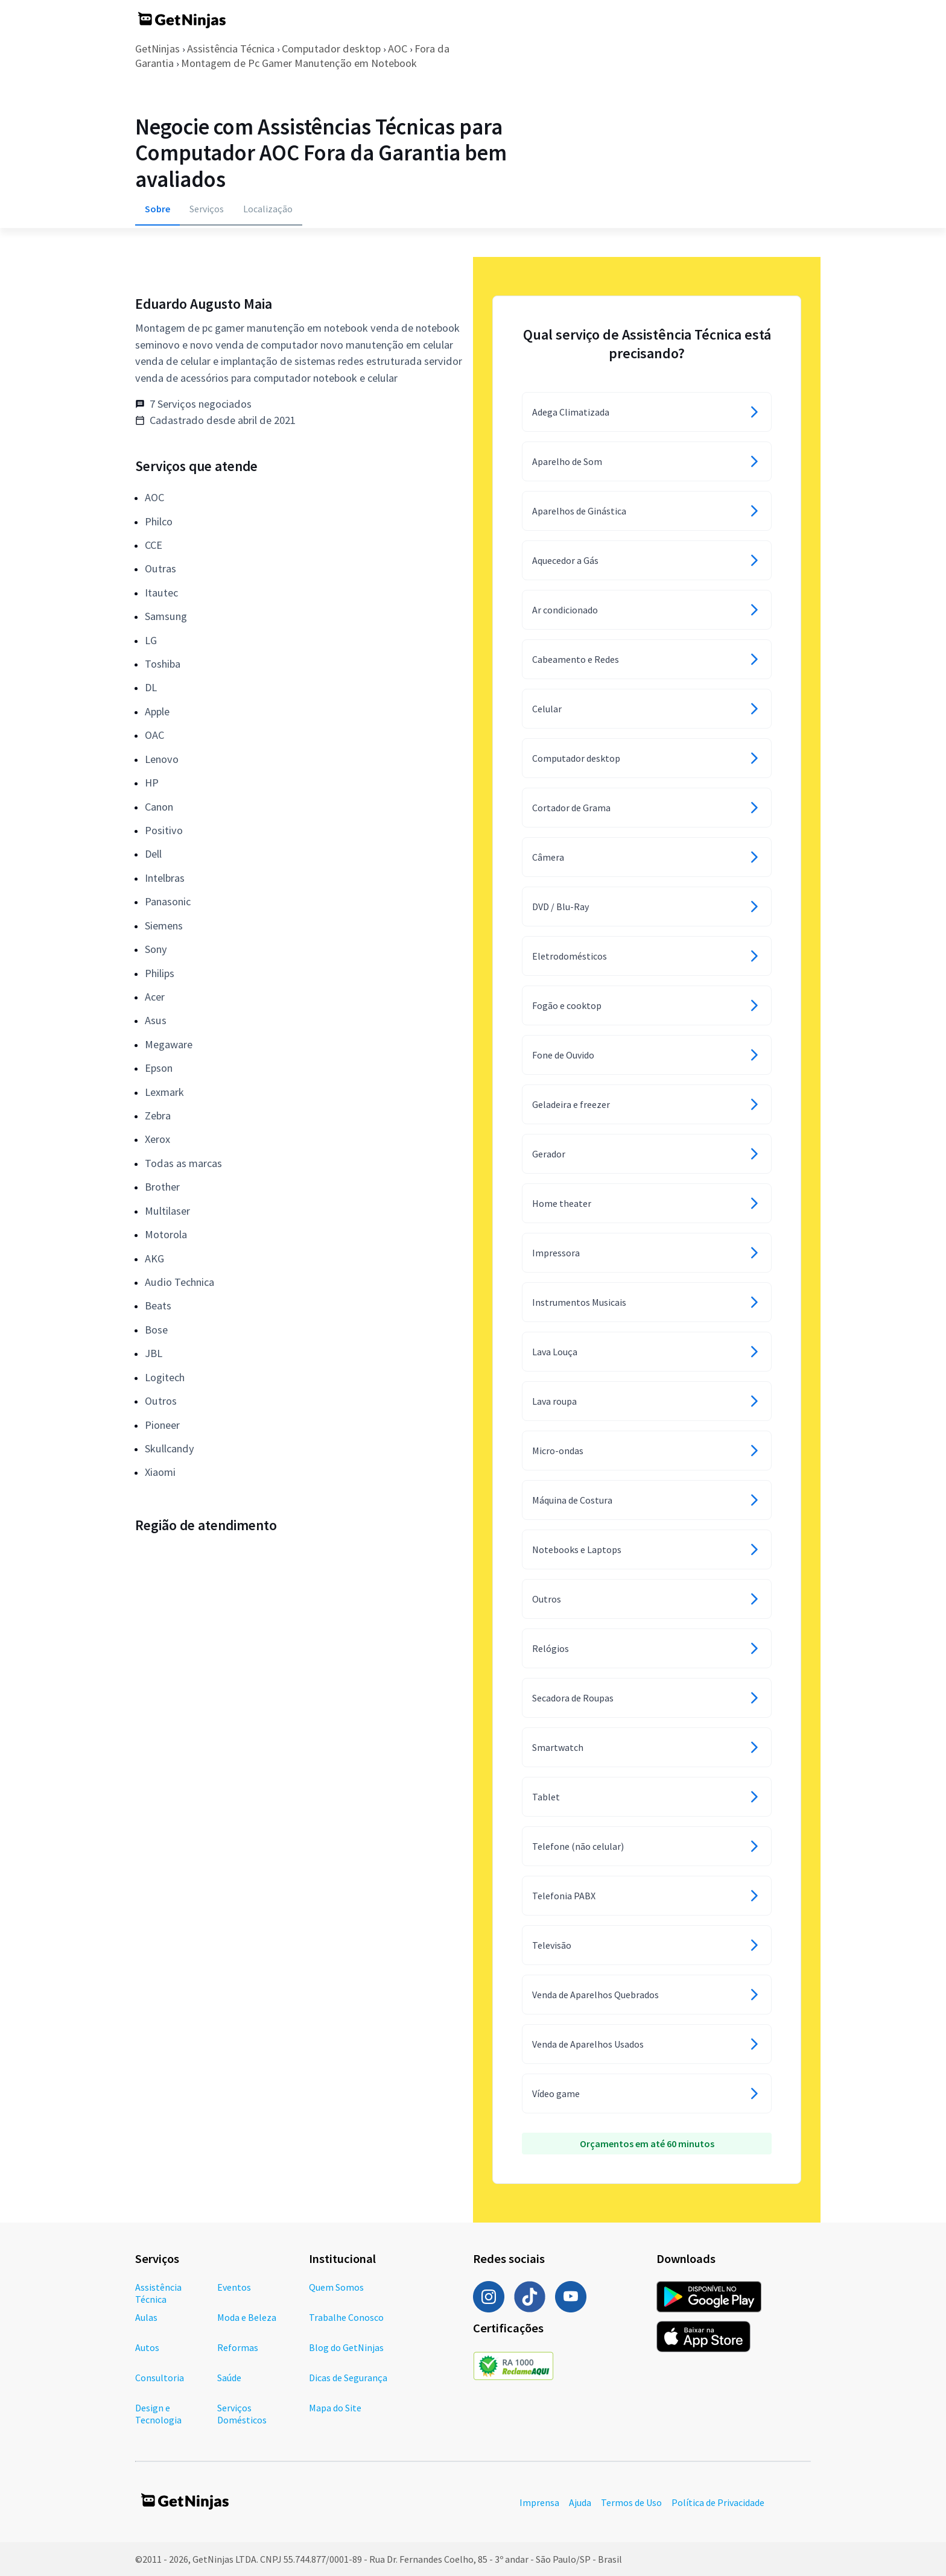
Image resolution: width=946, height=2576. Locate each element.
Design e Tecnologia (158, 2414)
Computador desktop (331, 48)
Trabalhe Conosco (346, 2317)
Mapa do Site (335, 2408)
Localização (268, 209)
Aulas (146, 2317)
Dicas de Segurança (348, 2378)
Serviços (206, 209)
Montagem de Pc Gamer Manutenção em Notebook (299, 63)
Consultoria (159, 2378)
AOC (397, 48)
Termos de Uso (631, 2502)
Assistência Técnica (231, 48)
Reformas (237, 2347)
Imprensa (539, 2502)
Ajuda (580, 2502)
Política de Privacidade (717, 2502)
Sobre (157, 209)
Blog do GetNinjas (346, 2347)
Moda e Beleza (246, 2317)
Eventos (234, 2287)
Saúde (229, 2378)
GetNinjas (157, 48)
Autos (147, 2347)
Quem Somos (336, 2287)
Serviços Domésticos (242, 2414)
